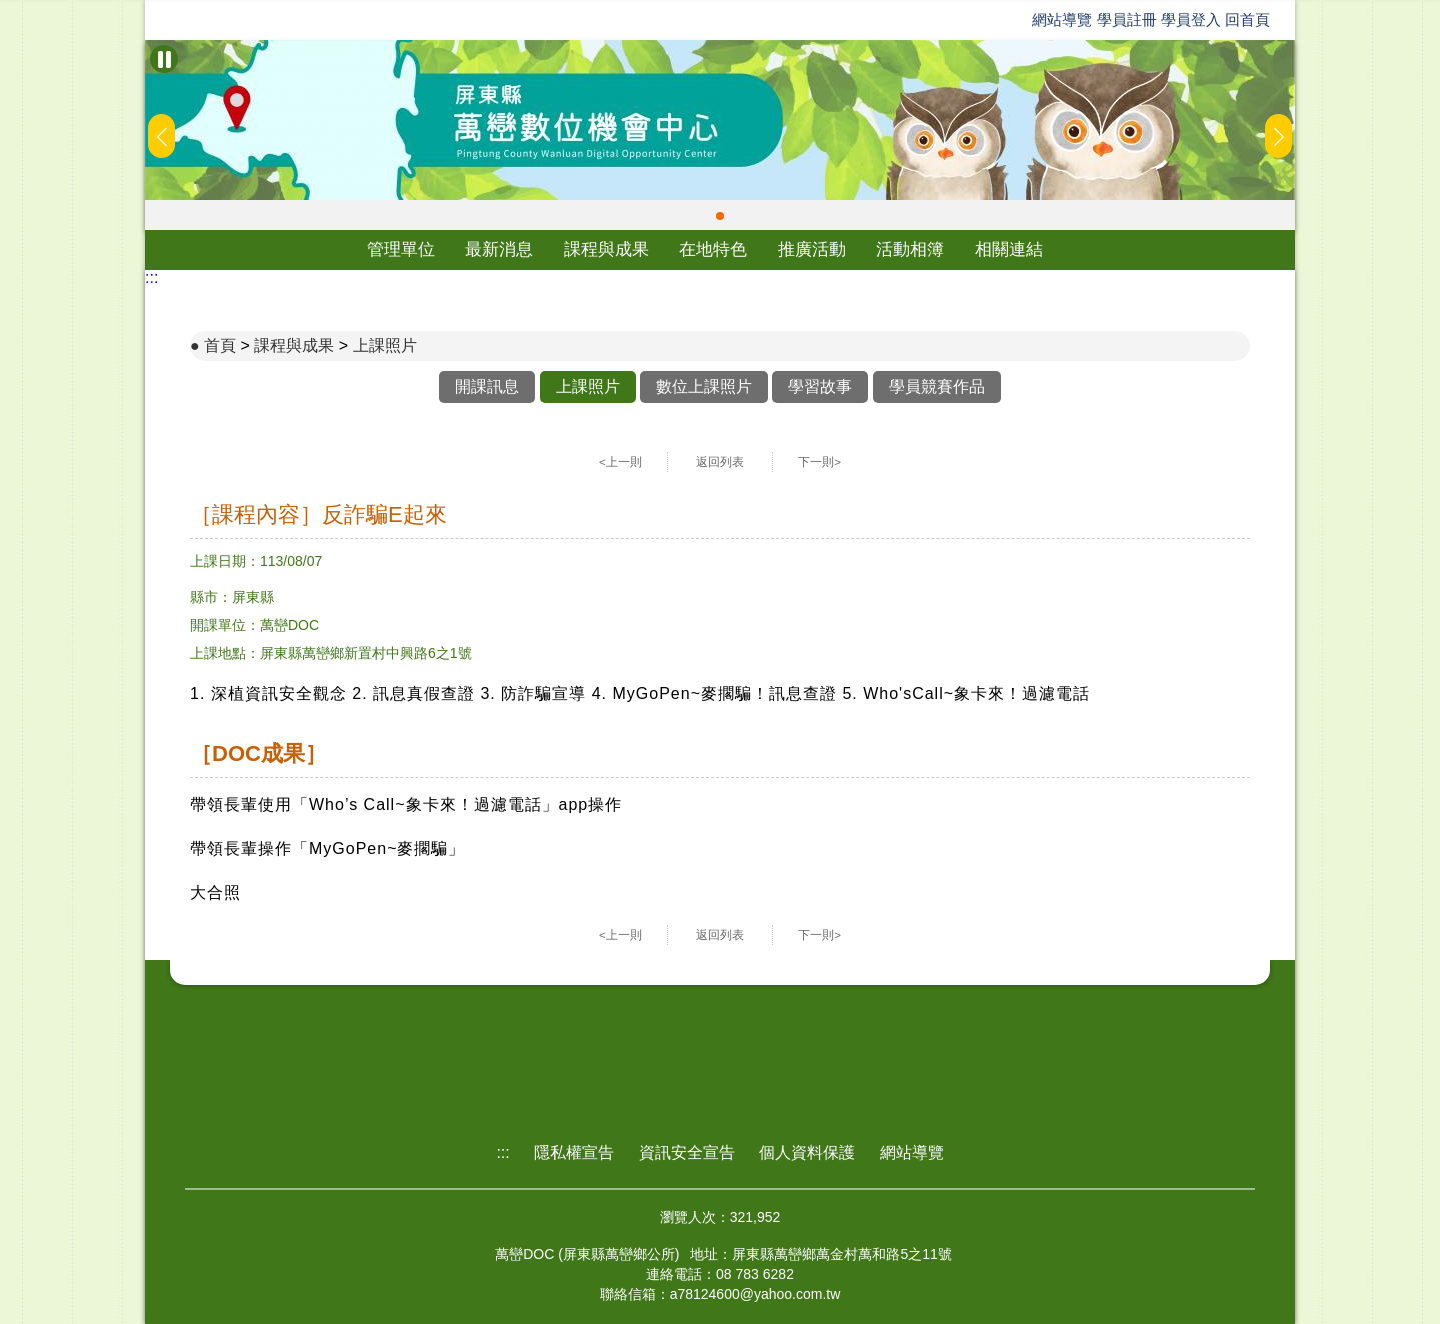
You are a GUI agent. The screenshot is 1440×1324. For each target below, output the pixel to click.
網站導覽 (1062, 19)
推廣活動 (812, 249)
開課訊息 (487, 386)
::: (151, 277)
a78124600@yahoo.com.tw (755, 1294)
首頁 (220, 345)
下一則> (819, 462)
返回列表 (720, 462)
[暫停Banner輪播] (164, 59)
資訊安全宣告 (687, 1152)
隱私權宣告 (574, 1152)
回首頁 (1247, 19)
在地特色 (713, 249)
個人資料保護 (807, 1152)
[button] (720, 216)
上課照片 (385, 345)
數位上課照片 (704, 386)
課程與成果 (606, 249)
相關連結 (1009, 249)
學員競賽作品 (937, 386)
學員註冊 (1127, 19)
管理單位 (401, 249)
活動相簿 (910, 249)
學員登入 (1191, 19)
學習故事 (820, 386)
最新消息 (499, 249)
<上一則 (620, 462)
